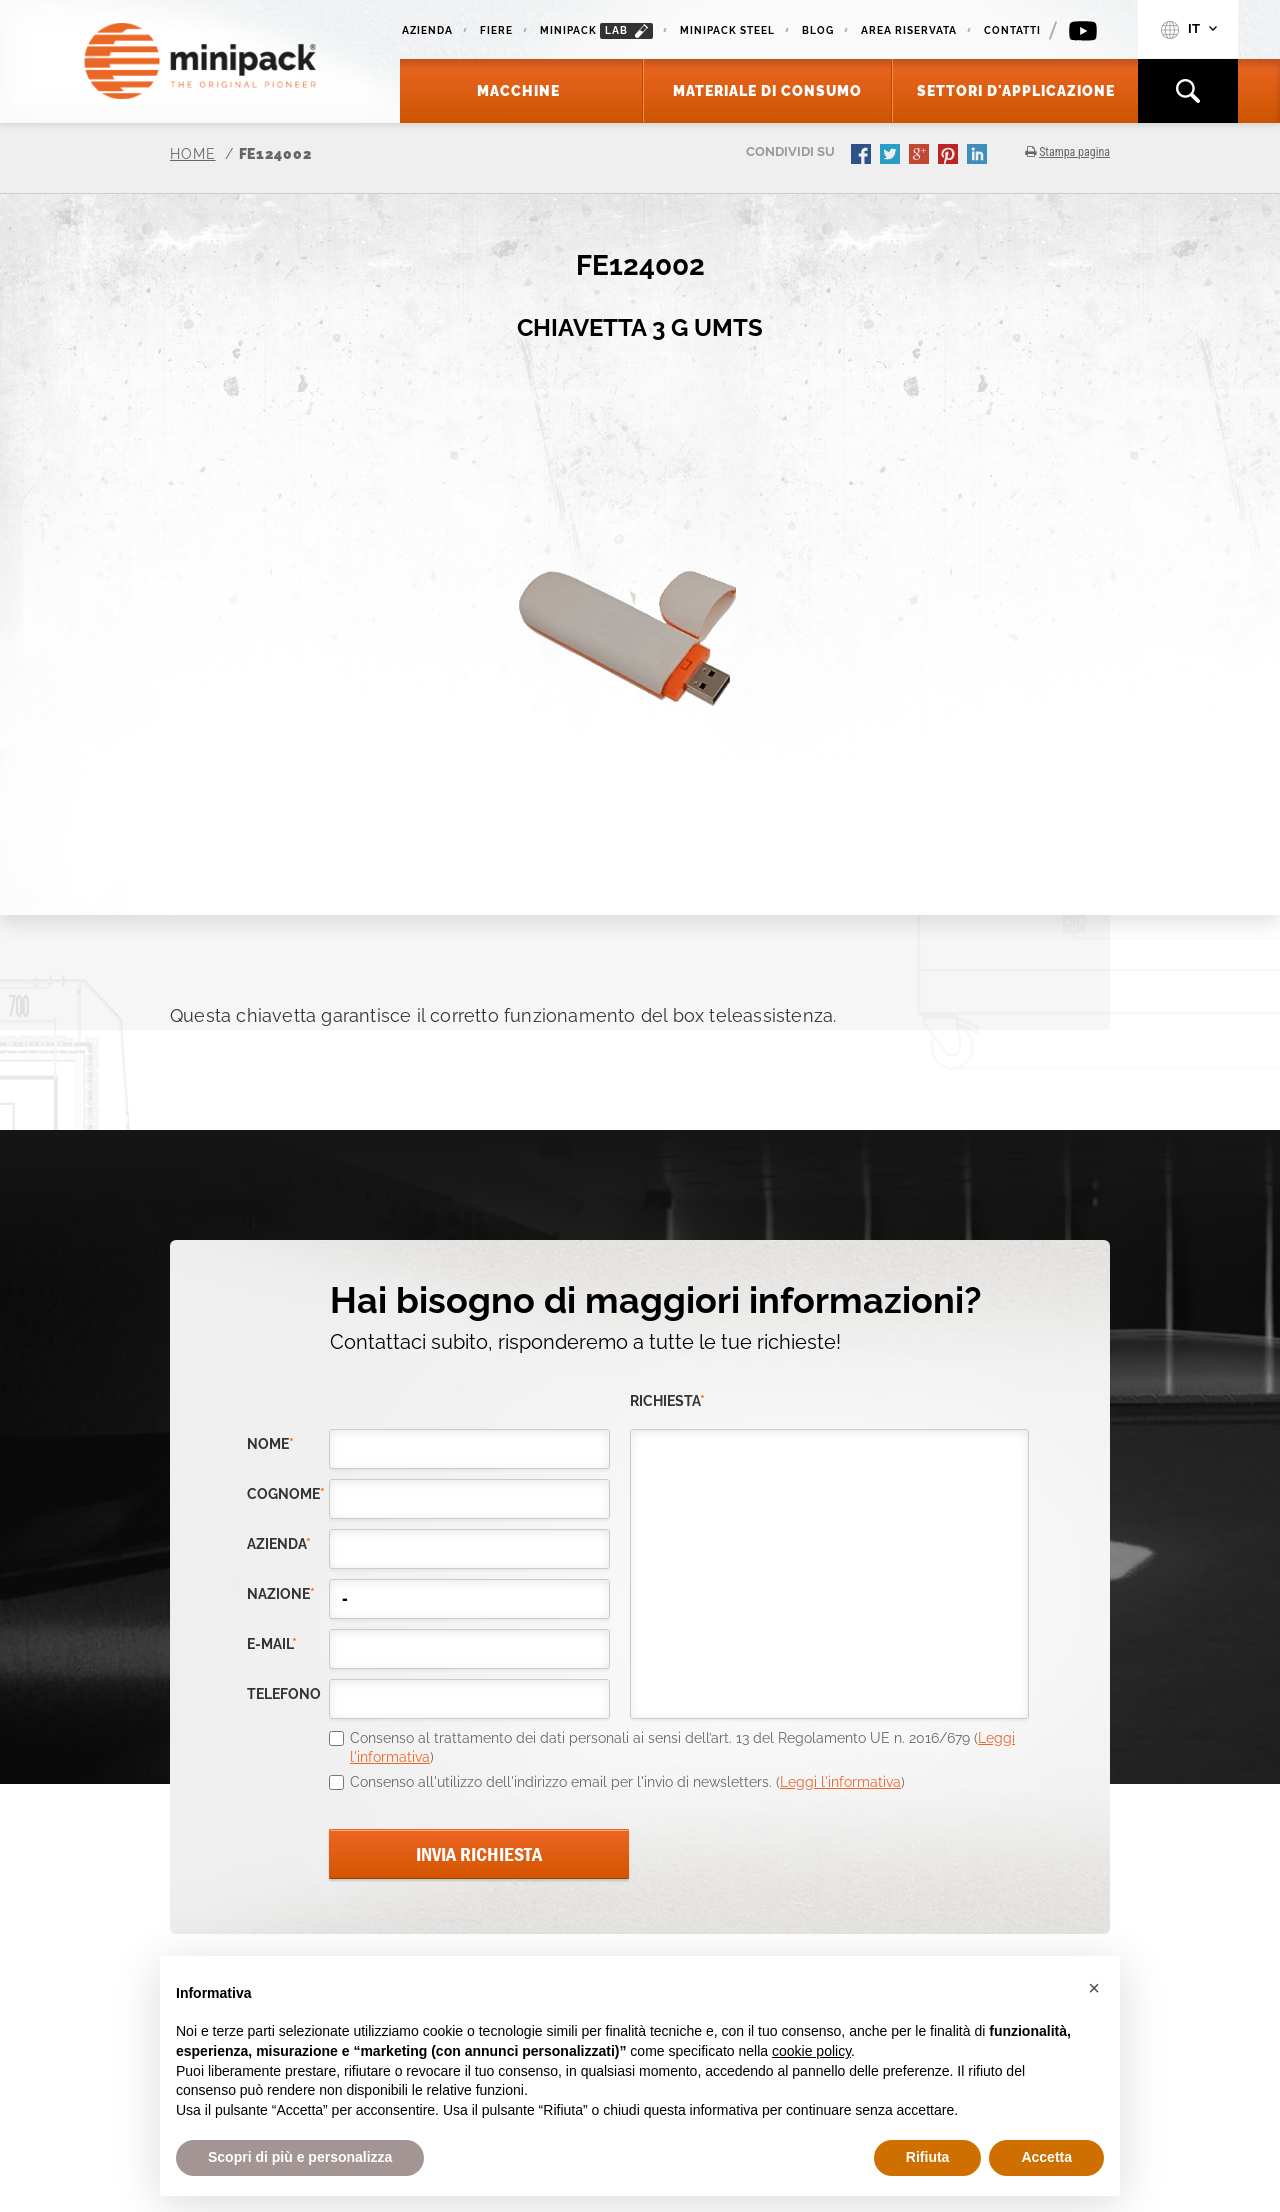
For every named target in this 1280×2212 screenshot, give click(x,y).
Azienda (427, 30)
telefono (284, 1694)
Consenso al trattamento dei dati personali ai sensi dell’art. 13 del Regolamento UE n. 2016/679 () (682, 1748)
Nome (270, 1444)
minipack (596, 31)
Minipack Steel (727, 30)
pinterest (950, 156)
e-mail (272, 1644)
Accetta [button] (1046, 2157)
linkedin (979, 156)
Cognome (286, 1494)
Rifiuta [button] (928, 2157)
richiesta (667, 1401)
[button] (1094, 1988)
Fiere (496, 30)
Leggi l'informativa (840, 1782)
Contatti (1012, 30)
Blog (818, 30)
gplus (921, 156)
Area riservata (909, 30)
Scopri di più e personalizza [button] (300, 2157)
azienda (279, 1544)
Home (193, 154)
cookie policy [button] (811, 2051)
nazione (281, 1594)
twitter (892, 156)
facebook (863, 156)
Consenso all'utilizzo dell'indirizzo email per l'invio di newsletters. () (627, 1782)
